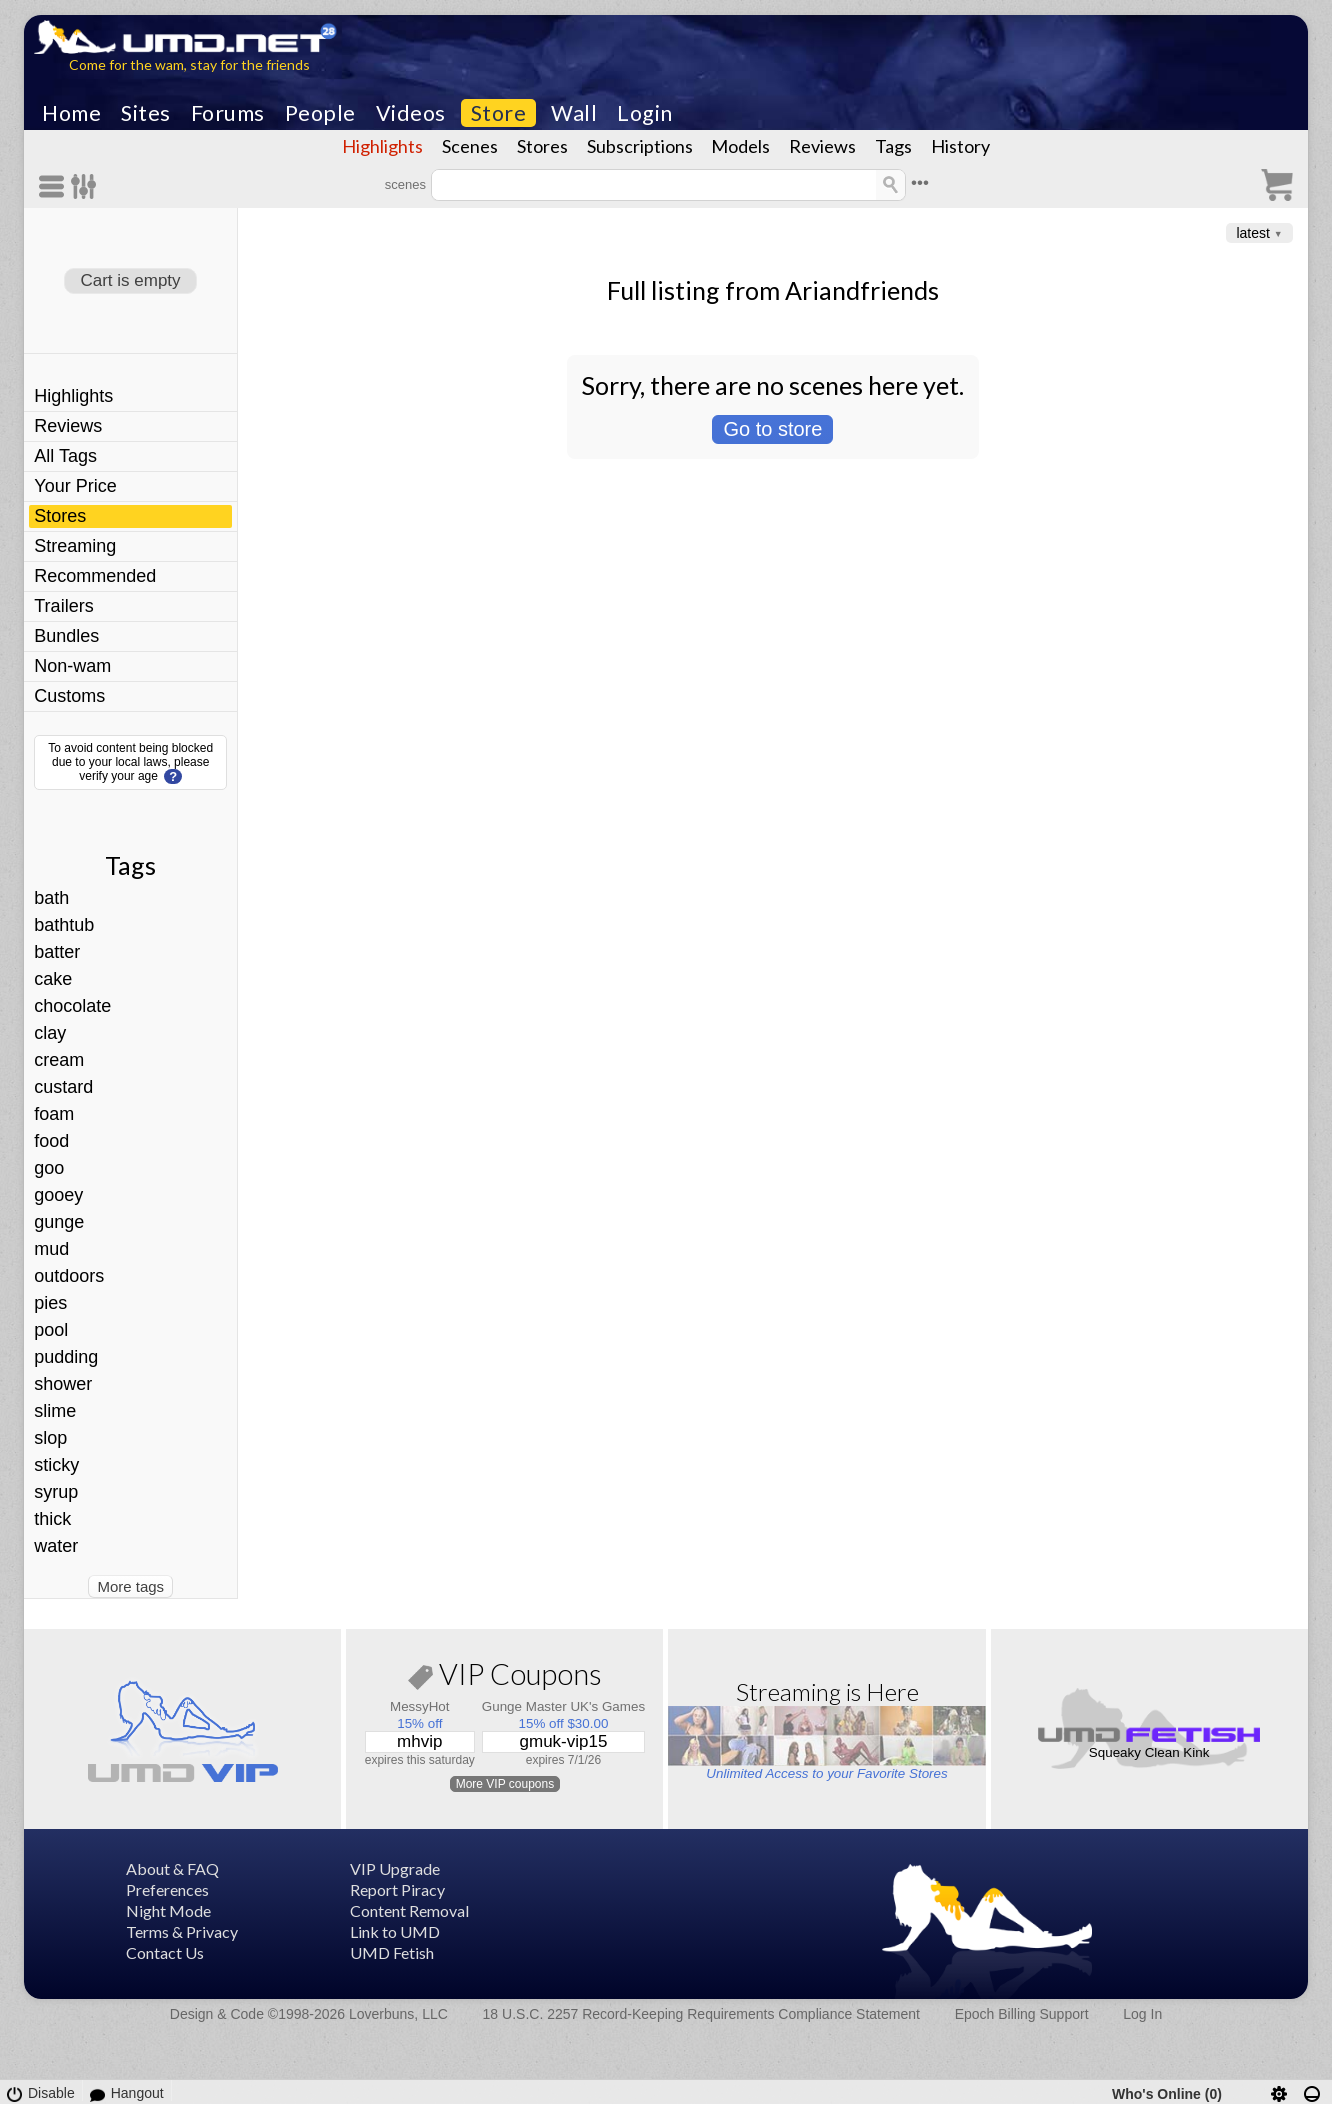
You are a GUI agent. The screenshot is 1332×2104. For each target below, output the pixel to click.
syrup (56, 1492)
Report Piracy (397, 1889)
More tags (130, 1586)
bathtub (64, 925)
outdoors (69, 1276)
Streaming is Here (827, 1691)
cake (53, 979)
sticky (56, 1465)
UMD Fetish (392, 1952)
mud (51, 1249)
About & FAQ (172, 1868)
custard (63, 1087)
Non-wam (72, 666)
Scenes (470, 146)
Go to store (772, 429)
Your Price (75, 486)
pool (51, 1330)
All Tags (65, 456)
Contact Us (165, 1952)
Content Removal (409, 1910)
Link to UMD (395, 1931)
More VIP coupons (505, 1784)
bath (51, 898)
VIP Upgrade (395, 1868)
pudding (66, 1357)
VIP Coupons (505, 1677)
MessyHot (420, 1706)
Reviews (822, 146)
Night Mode (168, 1910)
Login (645, 113)
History (960, 146)
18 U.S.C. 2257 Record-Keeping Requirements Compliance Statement (701, 2014)
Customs (69, 696)
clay (50, 1033)
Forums (228, 113)
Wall (574, 113)
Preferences (167, 1889)
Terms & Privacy (182, 1931)
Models (740, 146)
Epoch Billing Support (1022, 2014)
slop (50, 1438)
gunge (59, 1222)
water (56, 1546)
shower (63, 1384)
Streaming (75, 546)
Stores (542, 146)
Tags (893, 146)
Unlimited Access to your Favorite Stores (826, 1773)
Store (499, 113)
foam (54, 1114)
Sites (146, 113)
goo (49, 1168)
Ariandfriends (862, 290)
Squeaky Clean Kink (1149, 1752)
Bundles (66, 636)
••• (920, 182)
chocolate (72, 1006)
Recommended (95, 576)
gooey (58, 1195)
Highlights (382, 146)
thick (52, 1519)
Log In (1142, 2014)
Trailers (63, 606)
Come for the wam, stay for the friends (189, 64)
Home (71, 113)
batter (57, 952)
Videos (411, 113)
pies (50, 1303)
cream (59, 1060)
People (320, 113)
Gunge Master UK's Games (563, 1706)
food (51, 1141)
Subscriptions (640, 146)
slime (55, 1411)
